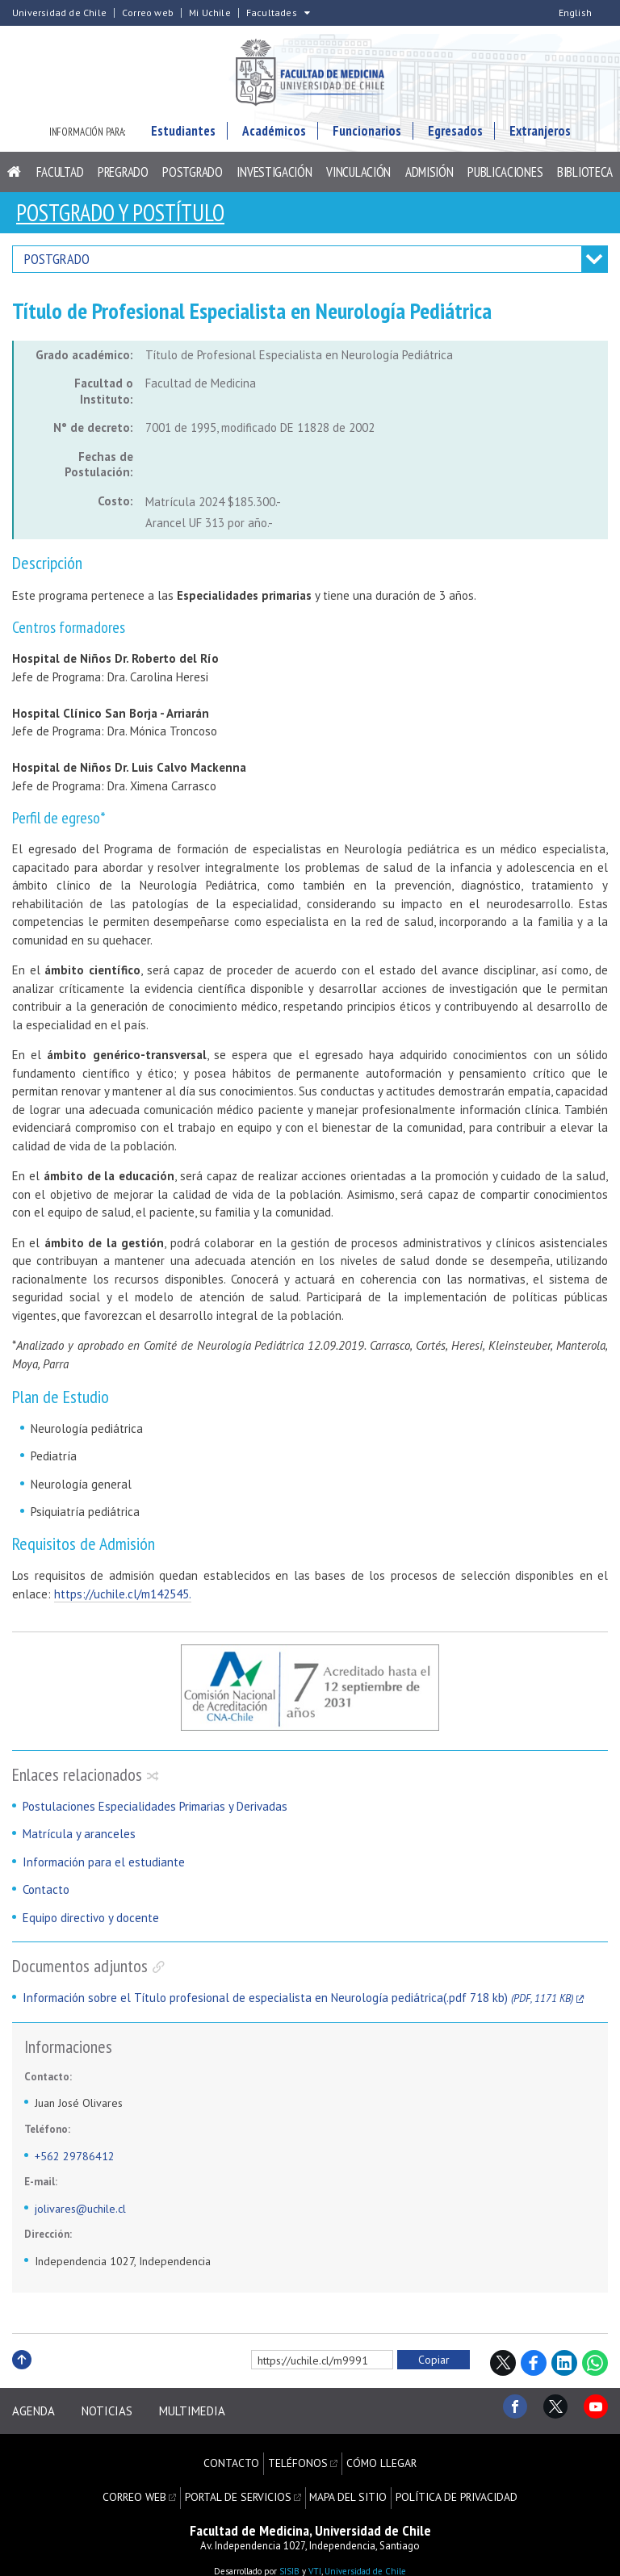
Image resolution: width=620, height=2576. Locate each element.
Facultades (271, 13)
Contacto (46, 1895)
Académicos (274, 137)
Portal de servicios (242, 2482)
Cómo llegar (380, 2456)
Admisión (429, 178)
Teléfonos (299, 2456)
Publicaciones (504, 178)
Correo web (148, 13)
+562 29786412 (75, 2161)
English (575, 13)
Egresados (455, 137)
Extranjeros (540, 137)
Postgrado (192, 178)
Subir (21, 2382)
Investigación (274, 178)
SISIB (289, 2551)
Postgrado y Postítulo (127, 218)
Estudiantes (183, 137)
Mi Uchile (210, 13)
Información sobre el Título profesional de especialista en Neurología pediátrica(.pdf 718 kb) (298, 2003)
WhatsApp (595, 2368)
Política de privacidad (451, 2482)
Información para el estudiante (104, 1867)
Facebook (533, 2368)
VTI (314, 2551)
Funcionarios (367, 137)
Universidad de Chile (59, 13)
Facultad (60, 178)
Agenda (33, 2412)
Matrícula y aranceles (79, 1839)
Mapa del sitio (347, 2482)
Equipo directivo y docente (91, 1923)
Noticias (113, 2412)
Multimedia (205, 2412)
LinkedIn (564, 2368)
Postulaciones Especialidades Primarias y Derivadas (155, 1812)
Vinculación (358, 178)
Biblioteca (585, 178)
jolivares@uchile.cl (80, 2213)
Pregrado (123, 178)
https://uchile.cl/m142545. (122, 1598)
